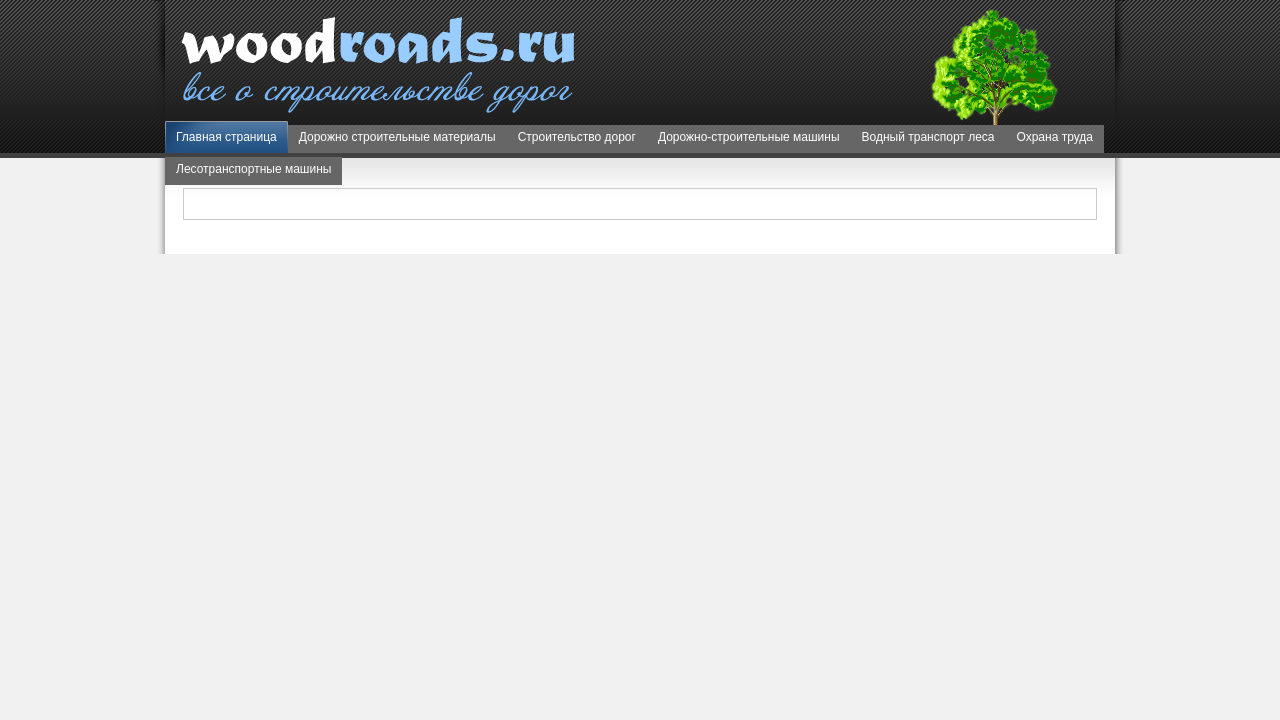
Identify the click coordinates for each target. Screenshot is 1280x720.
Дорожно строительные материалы (397, 137)
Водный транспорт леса (928, 137)
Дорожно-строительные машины (749, 137)
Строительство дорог (577, 137)
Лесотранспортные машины (253, 169)
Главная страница (226, 137)
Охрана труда (1055, 137)
